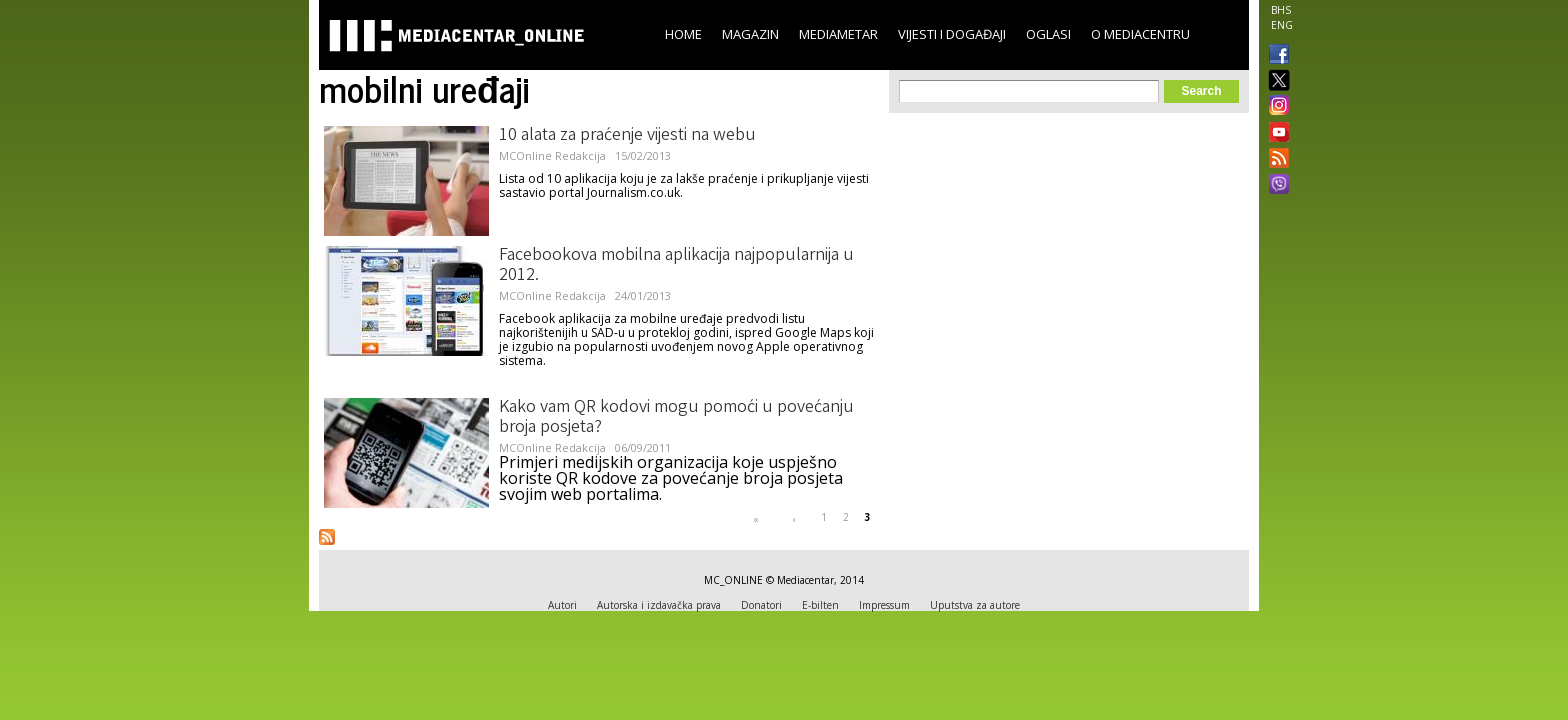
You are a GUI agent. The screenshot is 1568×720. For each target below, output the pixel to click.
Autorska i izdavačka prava (659, 605)
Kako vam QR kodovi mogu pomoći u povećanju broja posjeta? (676, 418)
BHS (1281, 10)
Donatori (761, 605)
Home (683, 34)
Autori (562, 605)
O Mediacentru (1140, 34)
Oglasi (1048, 34)
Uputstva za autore (975, 605)
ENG (1282, 25)
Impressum (884, 605)
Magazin (750, 34)
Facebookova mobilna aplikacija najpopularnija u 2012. (676, 266)
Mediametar (838, 34)
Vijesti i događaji (952, 34)
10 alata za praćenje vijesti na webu (627, 136)
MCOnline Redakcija (552, 155)
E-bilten (820, 605)
